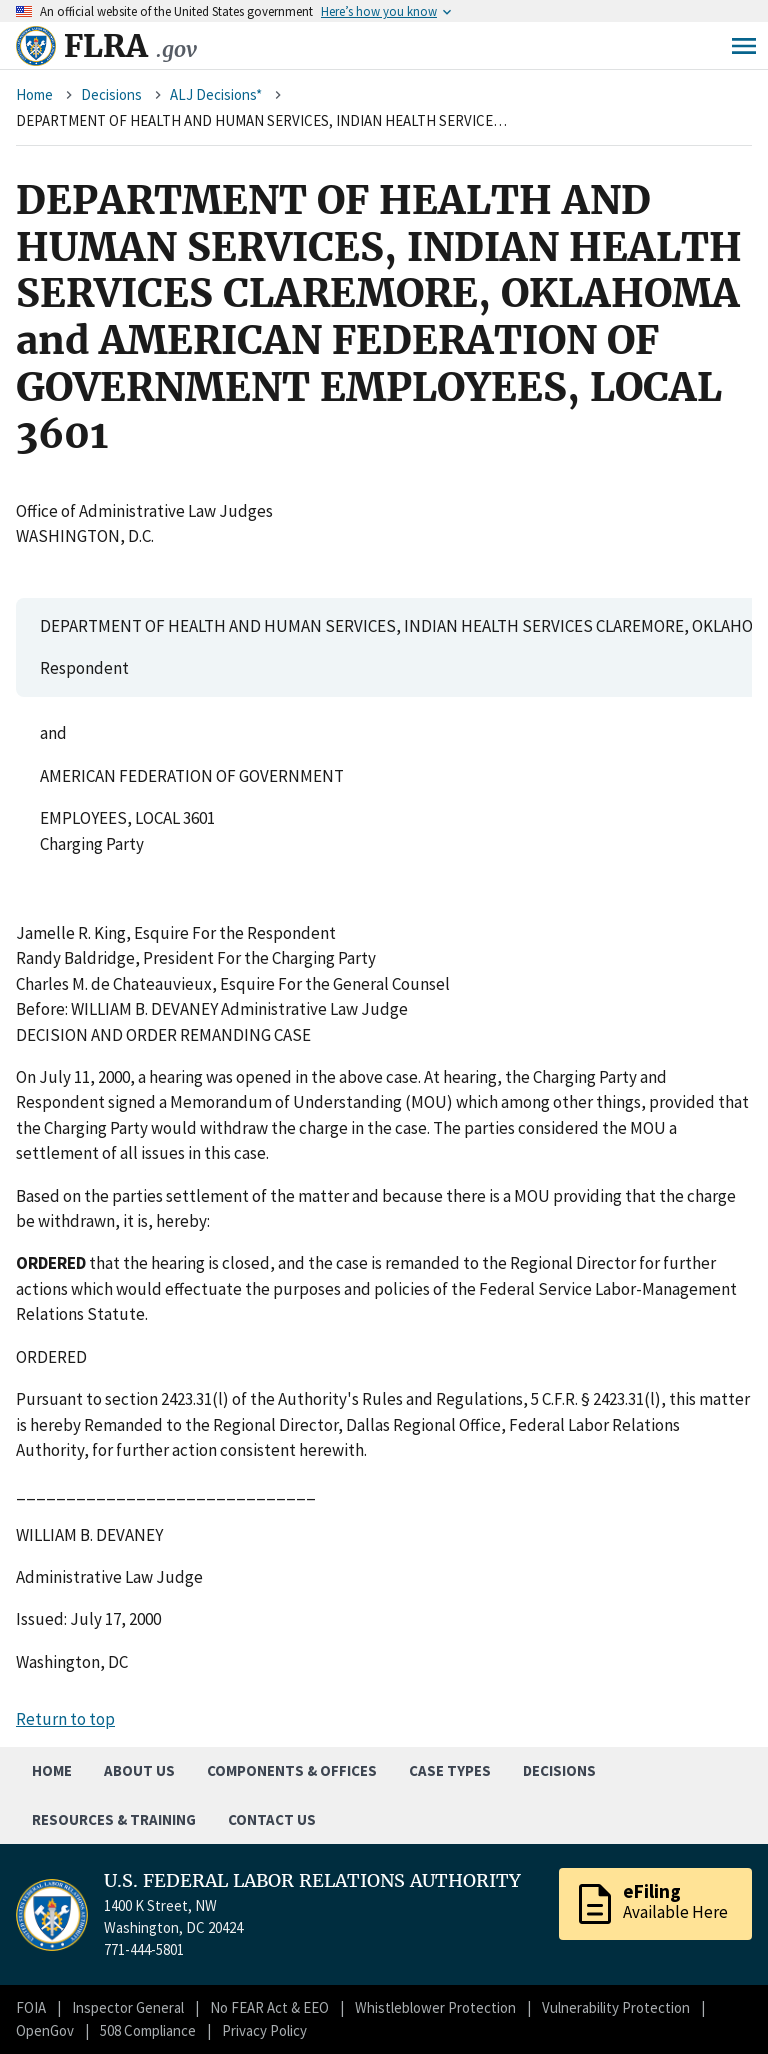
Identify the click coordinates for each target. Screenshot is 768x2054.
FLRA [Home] (130, 46)
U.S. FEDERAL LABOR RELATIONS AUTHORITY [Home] (312, 1881)
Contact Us (272, 1819)
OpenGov (45, 2030)
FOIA (31, 2007)
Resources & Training (114, 1819)
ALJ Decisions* (216, 94)
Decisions (111, 94)
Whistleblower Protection (435, 2007)
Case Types (450, 1770)
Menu (744, 46)
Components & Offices (292, 1770)
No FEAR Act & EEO (269, 2007)
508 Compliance (148, 2030)
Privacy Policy (264, 2030)
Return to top (65, 1719)
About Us (139, 1770)
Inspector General (128, 2007)
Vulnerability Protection (616, 2007)
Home (34, 94)
